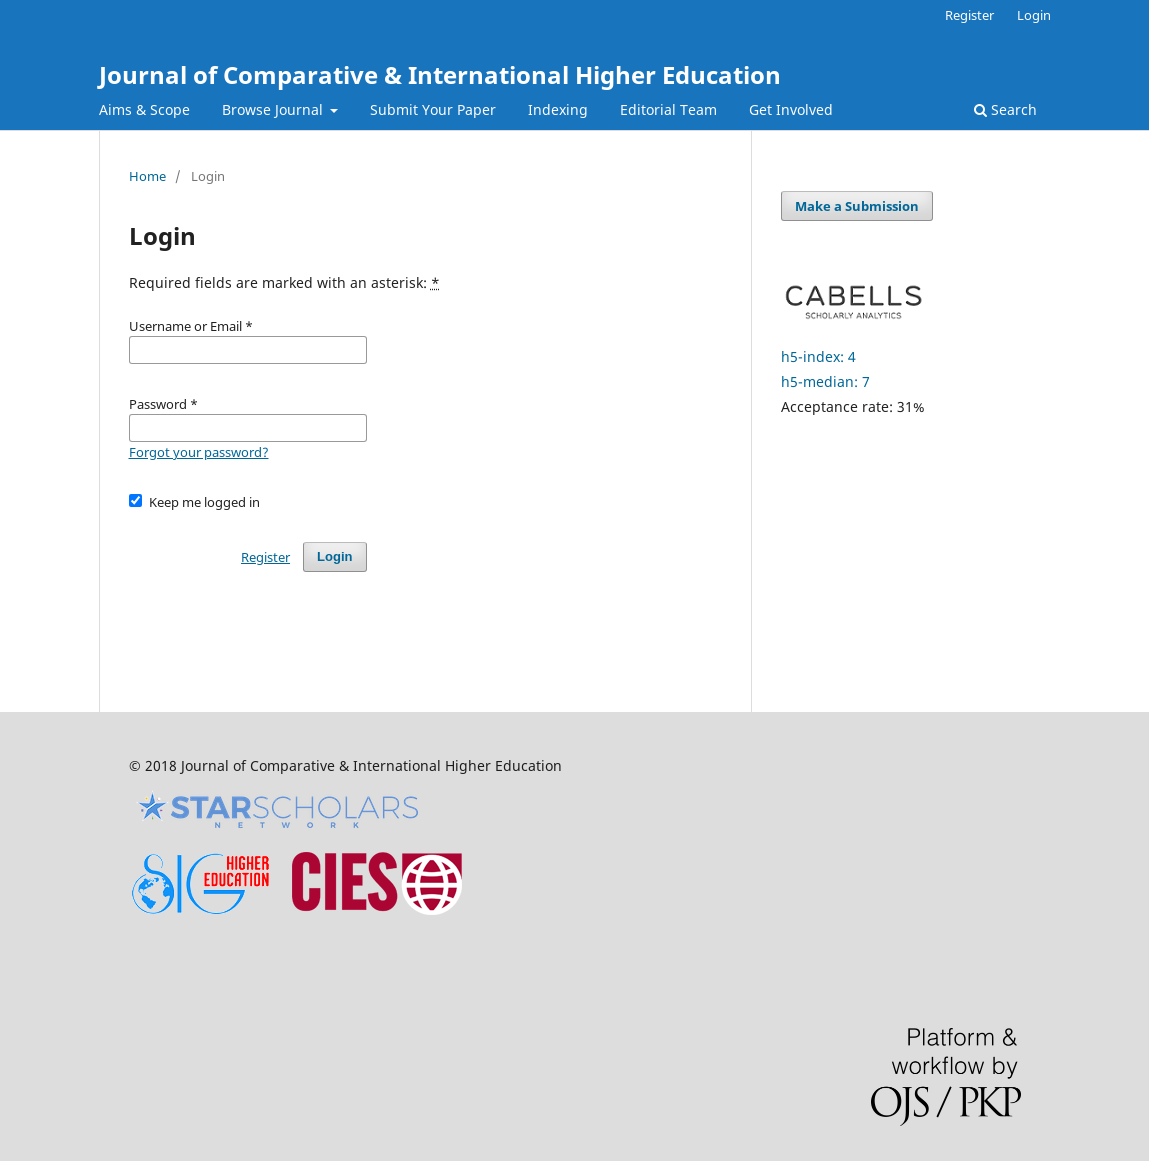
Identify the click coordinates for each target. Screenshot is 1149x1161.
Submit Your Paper (433, 109)
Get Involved (791, 109)
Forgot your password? (199, 452)
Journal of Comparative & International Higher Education (440, 74)
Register (969, 15)
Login (1034, 15)
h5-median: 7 (825, 381)
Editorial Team (668, 109)
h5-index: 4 (818, 356)
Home (147, 176)
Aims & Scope (144, 109)
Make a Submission (857, 206)
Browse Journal (274, 109)
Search (1005, 109)
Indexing (558, 109)
